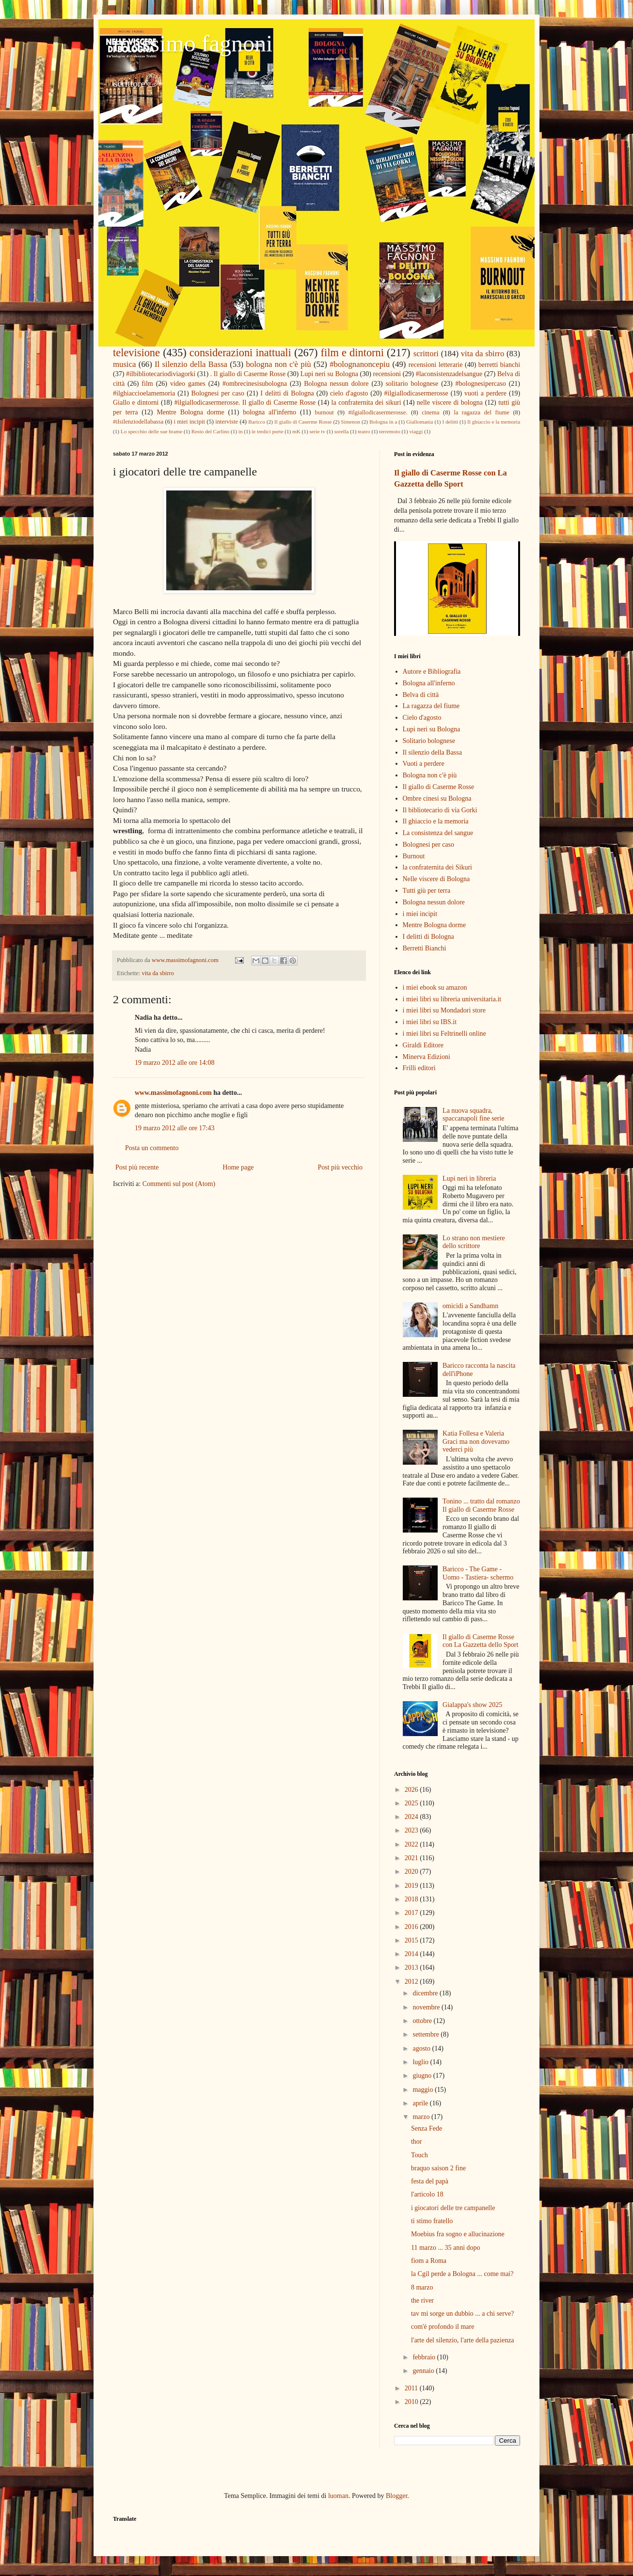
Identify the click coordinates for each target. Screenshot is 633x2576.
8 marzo (422, 2287)
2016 (412, 1926)
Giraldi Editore (423, 1045)
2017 (412, 1912)
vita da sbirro (483, 353)
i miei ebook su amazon (435, 987)
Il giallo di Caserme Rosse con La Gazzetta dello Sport (480, 1641)
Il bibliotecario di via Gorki (440, 810)
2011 (412, 2388)
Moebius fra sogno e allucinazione (458, 2234)
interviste (226, 421)
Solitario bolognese (429, 740)
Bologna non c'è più (430, 775)
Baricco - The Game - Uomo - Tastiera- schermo (478, 1573)
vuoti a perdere (485, 393)
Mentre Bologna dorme (190, 412)
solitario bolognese (412, 383)
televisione (136, 353)
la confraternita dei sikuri (366, 402)
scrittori (426, 353)
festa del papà (429, 2181)
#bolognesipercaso (481, 383)
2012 (412, 1981)
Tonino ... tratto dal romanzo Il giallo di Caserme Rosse (481, 1505)
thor (416, 2141)
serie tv (317, 431)
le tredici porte (267, 431)
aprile (420, 2103)
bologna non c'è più (278, 364)
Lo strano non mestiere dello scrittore (474, 1242)
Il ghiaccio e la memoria (493, 422)
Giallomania (419, 422)
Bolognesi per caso (217, 393)
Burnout (414, 856)
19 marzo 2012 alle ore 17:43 (174, 1128)
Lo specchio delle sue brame (151, 431)
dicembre (426, 1993)
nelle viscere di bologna (450, 402)
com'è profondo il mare (442, 2326)
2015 (412, 1940)
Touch (419, 2155)
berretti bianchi (499, 364)
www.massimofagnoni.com (173, 1092)
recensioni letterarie (436, 364)
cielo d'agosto (349, 393)
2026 (412, 1789)
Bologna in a (383, 422)
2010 (412, 2401)
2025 (412, 1803)
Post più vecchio (340, 1167)
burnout (324, 412)
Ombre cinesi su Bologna (437, 798)
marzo (421, 2116)
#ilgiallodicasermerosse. (377, 412)
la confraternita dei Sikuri (437, 867)
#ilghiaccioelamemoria (144, 393)
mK (296, 431)
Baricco (256, 422)
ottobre (422, 2020)
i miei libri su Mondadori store (444, 1010)
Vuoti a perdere (423, 763)
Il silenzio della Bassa (191, 364)
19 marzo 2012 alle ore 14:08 (174, 1062)
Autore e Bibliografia (432, 671)
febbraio (424, 2357)
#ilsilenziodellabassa (138, 421)
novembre (426, 2007)
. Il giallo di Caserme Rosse (247, 374)
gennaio (424, 2370)
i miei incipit (189, 421)
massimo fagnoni (192, 43)
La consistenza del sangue (438, 833)
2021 (412, 1858)
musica (124, 364)
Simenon (350, 422)
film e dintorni (352, 353)
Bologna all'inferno (429, 683)
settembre (426, 2034)
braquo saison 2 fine (438, 2168)
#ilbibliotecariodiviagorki (160, 374)
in (240, 431)
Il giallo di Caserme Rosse (303, 422)
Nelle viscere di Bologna (436, 879)
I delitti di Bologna (287, 393)
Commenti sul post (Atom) (179, 1183)
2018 (412, 1899)
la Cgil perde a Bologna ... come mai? (462, 2273)
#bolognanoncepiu (360, 364)
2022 (412, 1844)
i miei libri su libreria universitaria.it (452, 999)
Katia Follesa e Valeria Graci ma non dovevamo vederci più (476, 1442)
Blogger (396, 2495)
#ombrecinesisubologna (254, 383)
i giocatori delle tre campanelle (453, 2208)
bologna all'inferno (269, 412)
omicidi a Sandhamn (470, 1306)
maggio (423, 2089)
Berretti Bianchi (424, 948)
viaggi (416, 431)
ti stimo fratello (432, 2221)
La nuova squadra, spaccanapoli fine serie (474, 1114)
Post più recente (136, 1167)
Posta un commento (151, 1148)
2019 (412, 1885)
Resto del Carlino (210, 431)
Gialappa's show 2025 (472, 1704)
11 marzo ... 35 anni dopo (445, 2247)
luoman (338, 2495)
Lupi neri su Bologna (329, 374)
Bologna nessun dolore (336, 383)
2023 (412, 1830)
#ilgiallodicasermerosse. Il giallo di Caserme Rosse (245, 402)
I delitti (450, 422)
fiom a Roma (428, 2260)
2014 (412, 1954)
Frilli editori (419, 1068)
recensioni (387, 374)
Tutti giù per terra (427, 890)
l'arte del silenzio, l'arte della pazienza (462, 2340)
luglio (421, 2062)
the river (422, 2300)
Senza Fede (426, 2128)
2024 (412, 1816)
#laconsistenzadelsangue (449, 374)
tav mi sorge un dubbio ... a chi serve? (462, 2313)
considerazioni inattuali (240, 353)
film (147, 383)
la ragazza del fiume (481, 412)
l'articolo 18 (427, 2194)
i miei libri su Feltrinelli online (444, 1033)
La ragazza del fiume (431, 706)
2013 (412, 1967)
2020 (412, 1871)
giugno (422, 2075)
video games (188, 383)
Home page (237, 1167)
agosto (422, 2048)
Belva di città (421, 694)
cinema (430, 412)
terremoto (389, 431)
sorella (341, 431)
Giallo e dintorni (135, 402)
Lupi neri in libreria (469, 1178)
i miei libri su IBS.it (430, 1022)
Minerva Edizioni (426, 1056)
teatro (364, 431)
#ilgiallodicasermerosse (416, 393)
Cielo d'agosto (422, 717)
